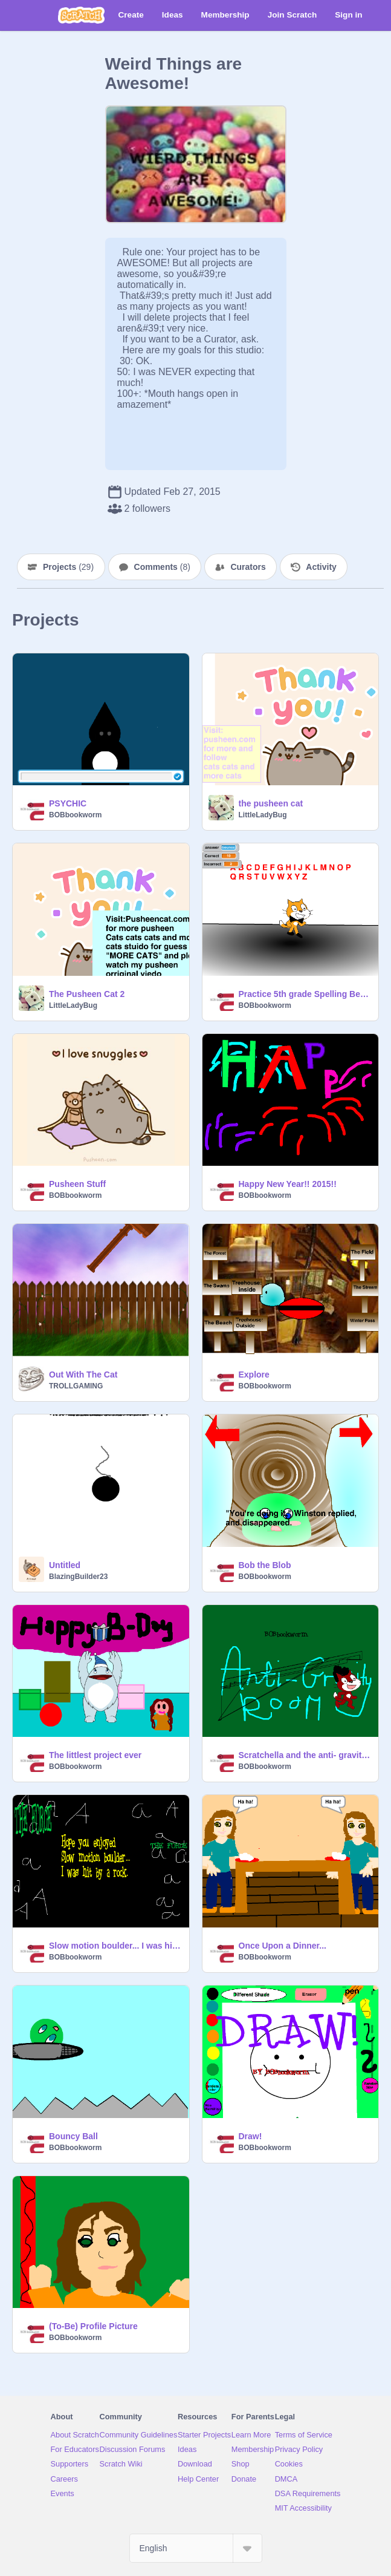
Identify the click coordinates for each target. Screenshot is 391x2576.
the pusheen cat (271, 803)
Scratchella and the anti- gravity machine (305, 1755)
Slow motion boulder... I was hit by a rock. (115, 1945)
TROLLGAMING (76, 1386)
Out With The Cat (83, 1374)
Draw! (250, 2136)
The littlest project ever (95, 1755)
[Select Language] (195, 2548)
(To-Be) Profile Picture (93, 2326)
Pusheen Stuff (77, 1184)
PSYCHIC (67, 803)
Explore (254, 1374)
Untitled (64, 1565)
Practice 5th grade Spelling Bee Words (305, 994)
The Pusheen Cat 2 (86, 994)
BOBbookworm (75, 815)
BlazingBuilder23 (78, 1576)
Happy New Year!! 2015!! (288, 1184)
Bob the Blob (265, 1565)
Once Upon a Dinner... (282, 1945)
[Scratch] (81, 15)
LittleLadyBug (263, 815)
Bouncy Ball (73, 2136)
